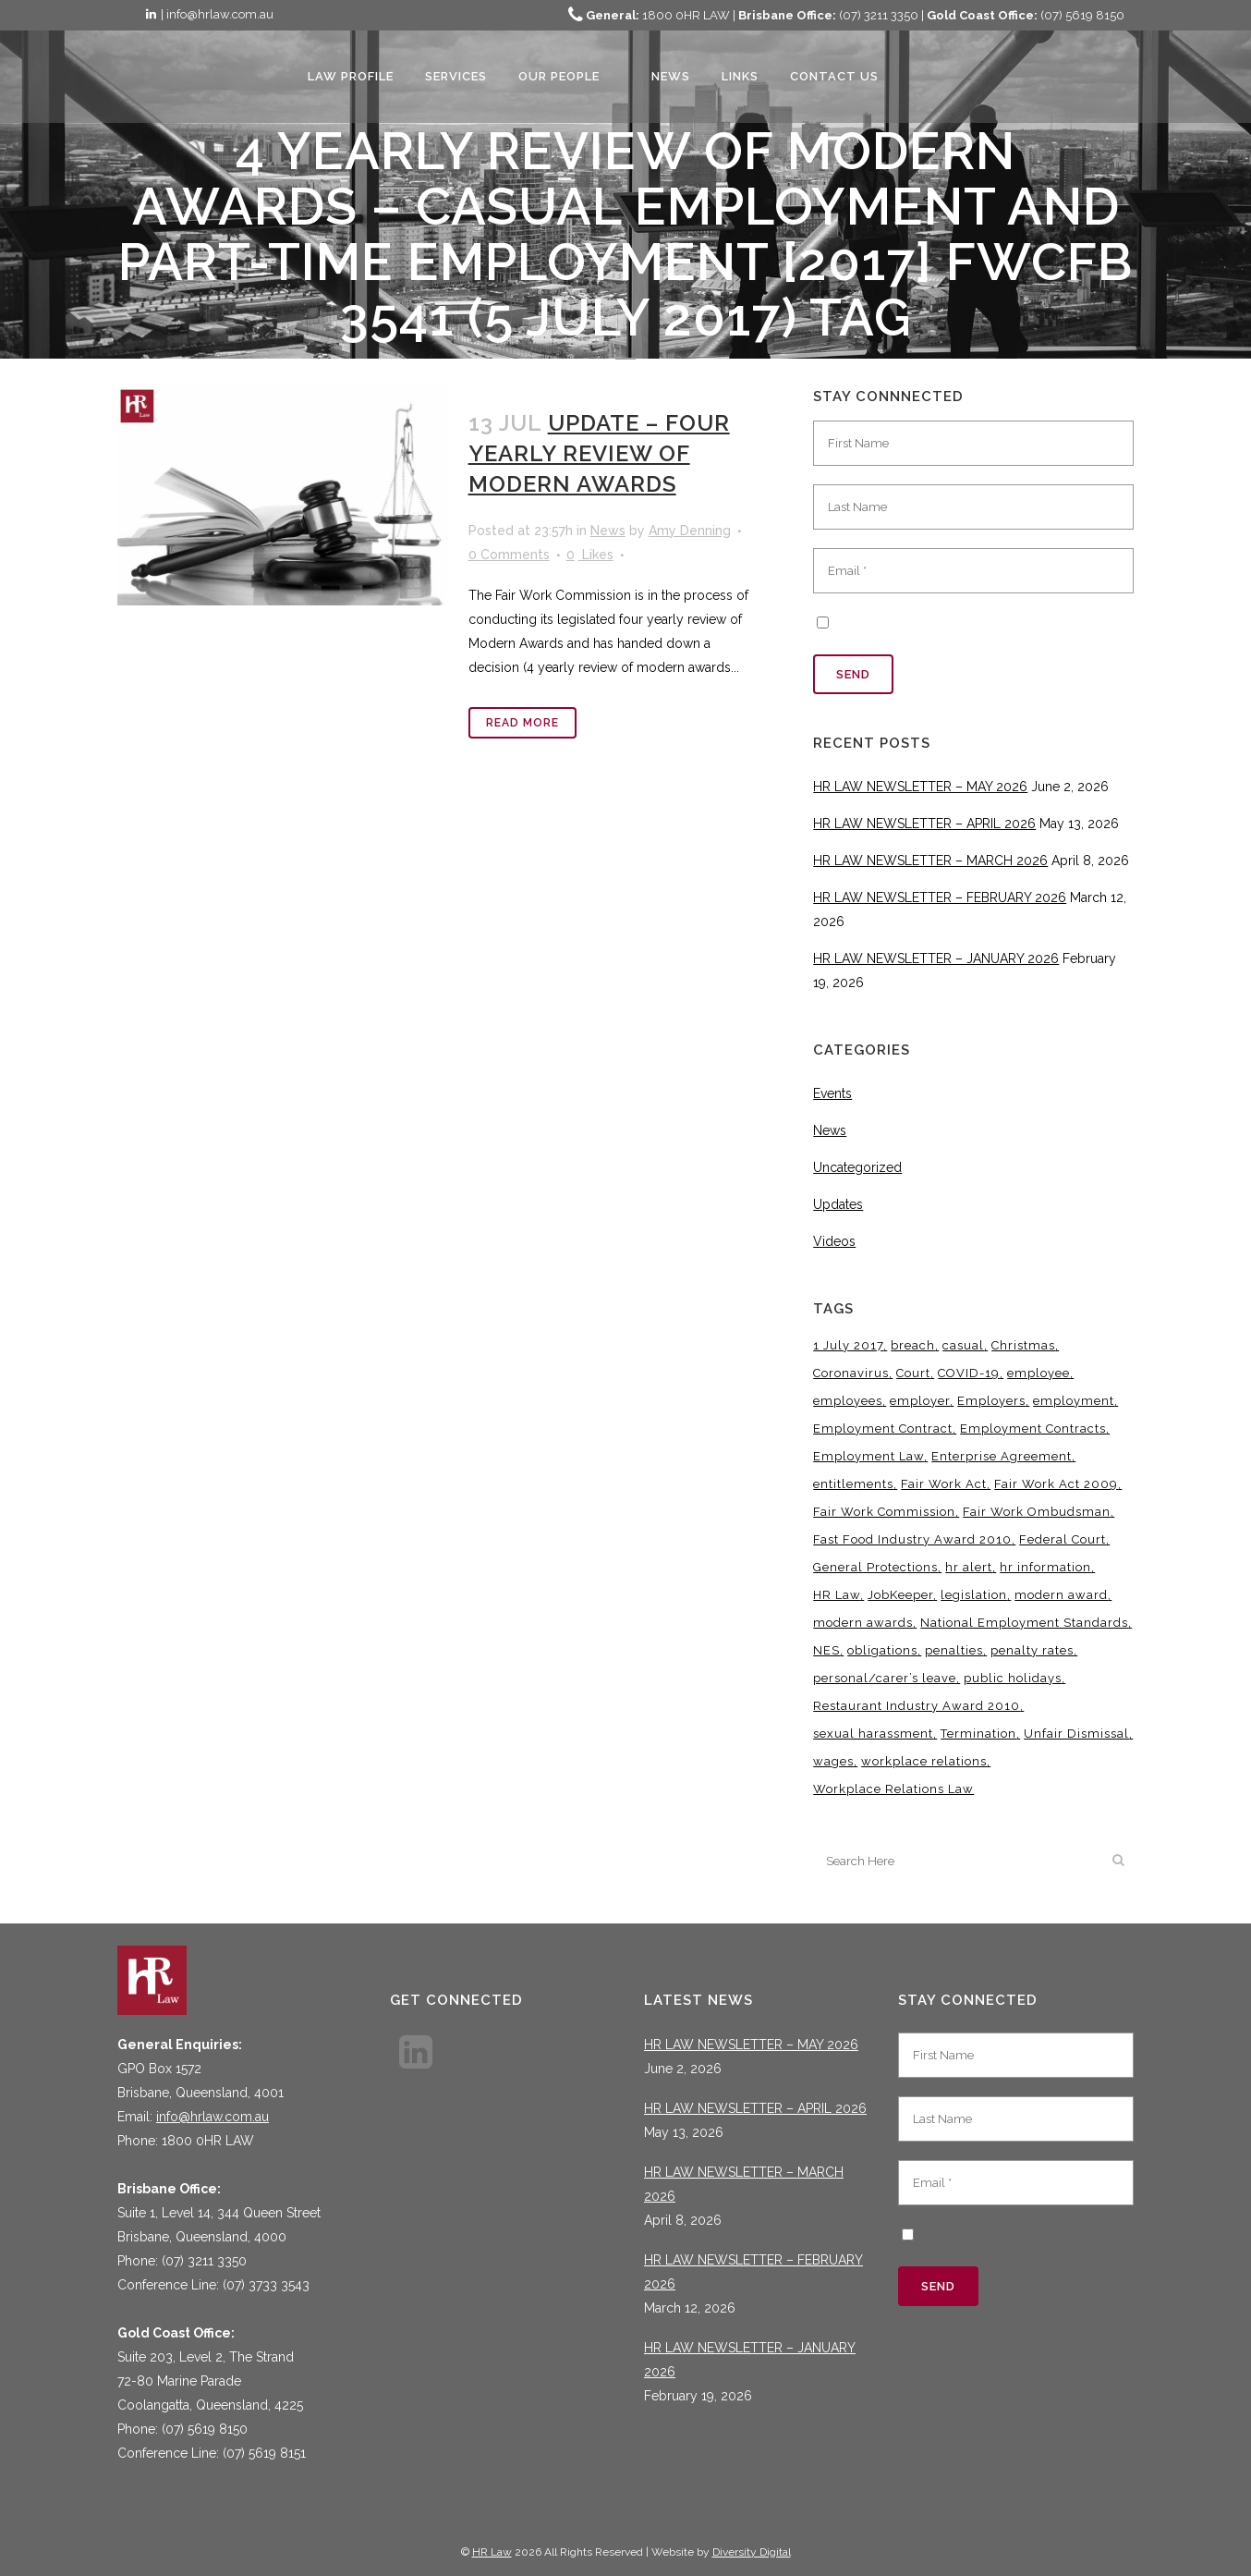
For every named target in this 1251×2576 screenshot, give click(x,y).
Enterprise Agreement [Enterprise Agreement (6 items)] (1001, 1456)
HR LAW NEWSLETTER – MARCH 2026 (930, 860)
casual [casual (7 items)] (963, 1345)
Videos (834, 1241)
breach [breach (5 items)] (913, 1345)
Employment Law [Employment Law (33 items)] (868, 1456)
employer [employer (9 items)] (920, 1401)
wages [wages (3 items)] (833, 1761)
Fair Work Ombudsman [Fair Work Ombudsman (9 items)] (1037, 1512)
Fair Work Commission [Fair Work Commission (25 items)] (884, 1512)
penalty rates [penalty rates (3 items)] (1032, 1650)
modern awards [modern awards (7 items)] (863, 1623)
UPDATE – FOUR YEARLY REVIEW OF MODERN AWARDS (599, 453)
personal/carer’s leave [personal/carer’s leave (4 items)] (884, 1678)
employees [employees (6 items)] (847, 1401)
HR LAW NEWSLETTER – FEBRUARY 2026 (939, 897)
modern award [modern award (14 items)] (1061, 1595)
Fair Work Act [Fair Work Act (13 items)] (944, 1484)
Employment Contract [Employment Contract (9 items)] (883, 1428)
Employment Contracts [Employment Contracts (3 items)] (1033, 1428)
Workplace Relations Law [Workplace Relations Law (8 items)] (893, 1789)
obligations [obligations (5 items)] (882, 1650)
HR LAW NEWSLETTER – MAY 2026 (920, 786)
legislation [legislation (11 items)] (974, 1595)
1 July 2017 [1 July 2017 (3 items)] (848, 1345)
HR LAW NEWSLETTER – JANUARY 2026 (936, 958)
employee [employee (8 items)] (1038, 1373)
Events (832, 1093)
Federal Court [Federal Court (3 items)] (1062, 1539)
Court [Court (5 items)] (913, 1373)
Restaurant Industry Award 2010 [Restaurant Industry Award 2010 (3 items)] (916, 1706)
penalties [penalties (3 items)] (954, 1650)
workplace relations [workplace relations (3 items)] (924, 1761)
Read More (522, 722)
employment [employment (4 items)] (1073, 1401)
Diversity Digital (751, 2551)
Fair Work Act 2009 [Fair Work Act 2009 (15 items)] (1056, 1484)
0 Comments (509, 554)
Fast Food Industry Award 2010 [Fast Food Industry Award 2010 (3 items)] (912, 1539)
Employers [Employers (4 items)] (991, 1401)
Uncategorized (857, 1167)
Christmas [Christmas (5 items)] (1023, 1345)
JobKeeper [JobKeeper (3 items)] (900, 1595)
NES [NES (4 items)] (826, 1650)
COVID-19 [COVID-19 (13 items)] (969, 1373)
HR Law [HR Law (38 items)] (836, 1595)
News (608, 530)
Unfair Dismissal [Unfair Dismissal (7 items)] (1076, 1733)
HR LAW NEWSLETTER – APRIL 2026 (924, 823)
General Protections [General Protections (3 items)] (875, 1567)
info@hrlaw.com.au (212, 2116)
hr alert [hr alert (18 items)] (968, 1567)
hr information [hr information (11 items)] (1045, 1567)
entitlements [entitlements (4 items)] (853, 1484)
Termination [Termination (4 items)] (978, 1733)
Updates (838, 1204)
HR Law (492, 2551)
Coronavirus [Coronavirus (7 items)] (851, 1373)
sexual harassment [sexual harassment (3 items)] (873, 1733)
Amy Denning (690, 530)
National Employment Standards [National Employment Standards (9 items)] (1024, 1623)
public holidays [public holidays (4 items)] (1013, 1678)
